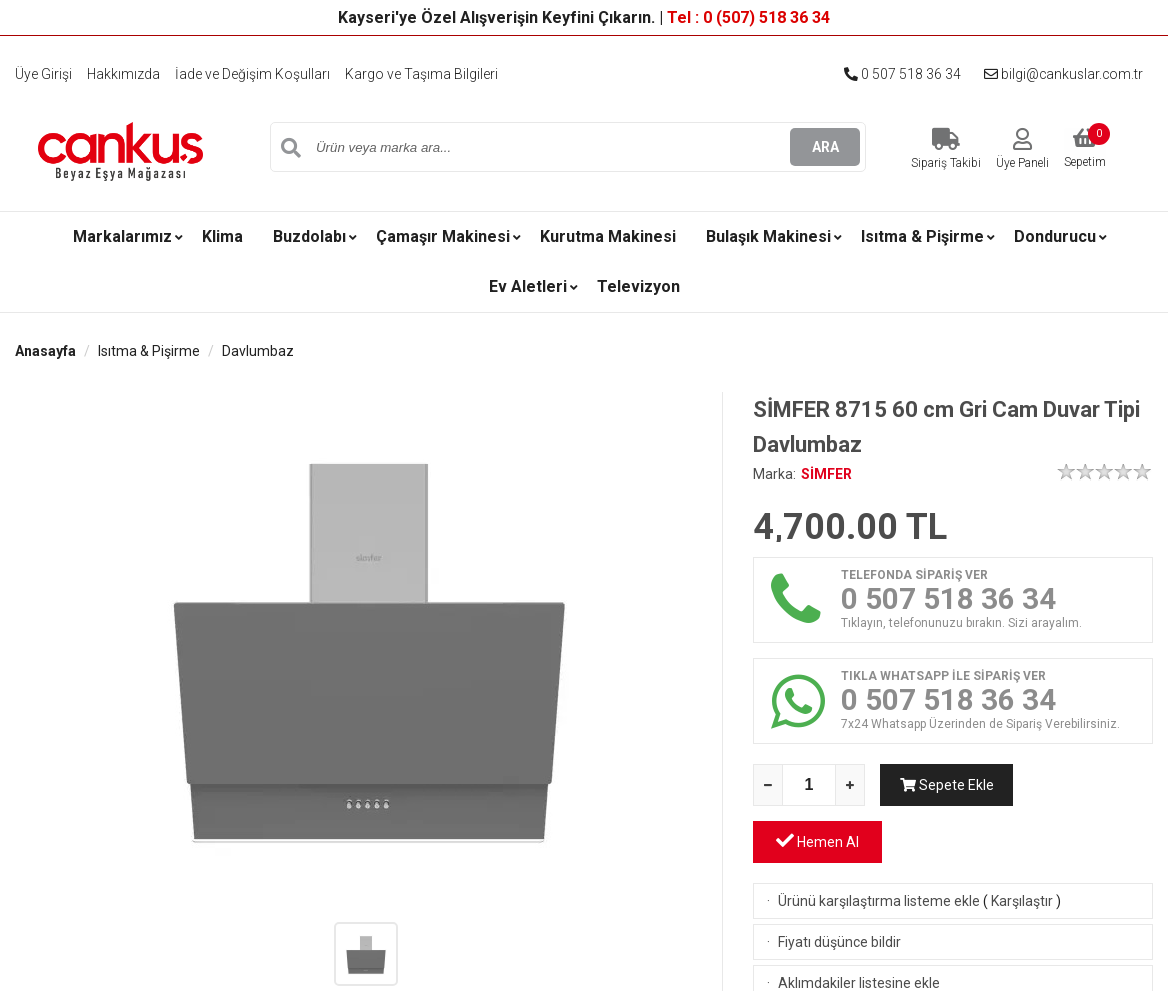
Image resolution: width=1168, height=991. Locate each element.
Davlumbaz (258, 351)
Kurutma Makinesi (608, 236)
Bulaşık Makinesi (768, 236)
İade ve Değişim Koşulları (253, 74)
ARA (825, 147)
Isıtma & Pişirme (922, 236)
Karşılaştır (1022, 844)
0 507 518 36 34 (899, 74)
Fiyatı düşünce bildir (839, 885)
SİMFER (826, 474)
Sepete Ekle (945, 785)
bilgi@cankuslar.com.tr (1062, 74)
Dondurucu (1055, 236)
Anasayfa (45, 351)
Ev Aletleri (528, 286)
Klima (222, 236)
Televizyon (638, 286)
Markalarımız (122, 236)
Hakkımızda (124, 74)
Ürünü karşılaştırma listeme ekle (879, 844)
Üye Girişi (43, 74)
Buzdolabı (309, 236)
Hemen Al (1088, 783)
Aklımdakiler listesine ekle (859, 926)
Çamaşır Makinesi (443, 236)
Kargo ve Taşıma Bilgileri (422, 74)
